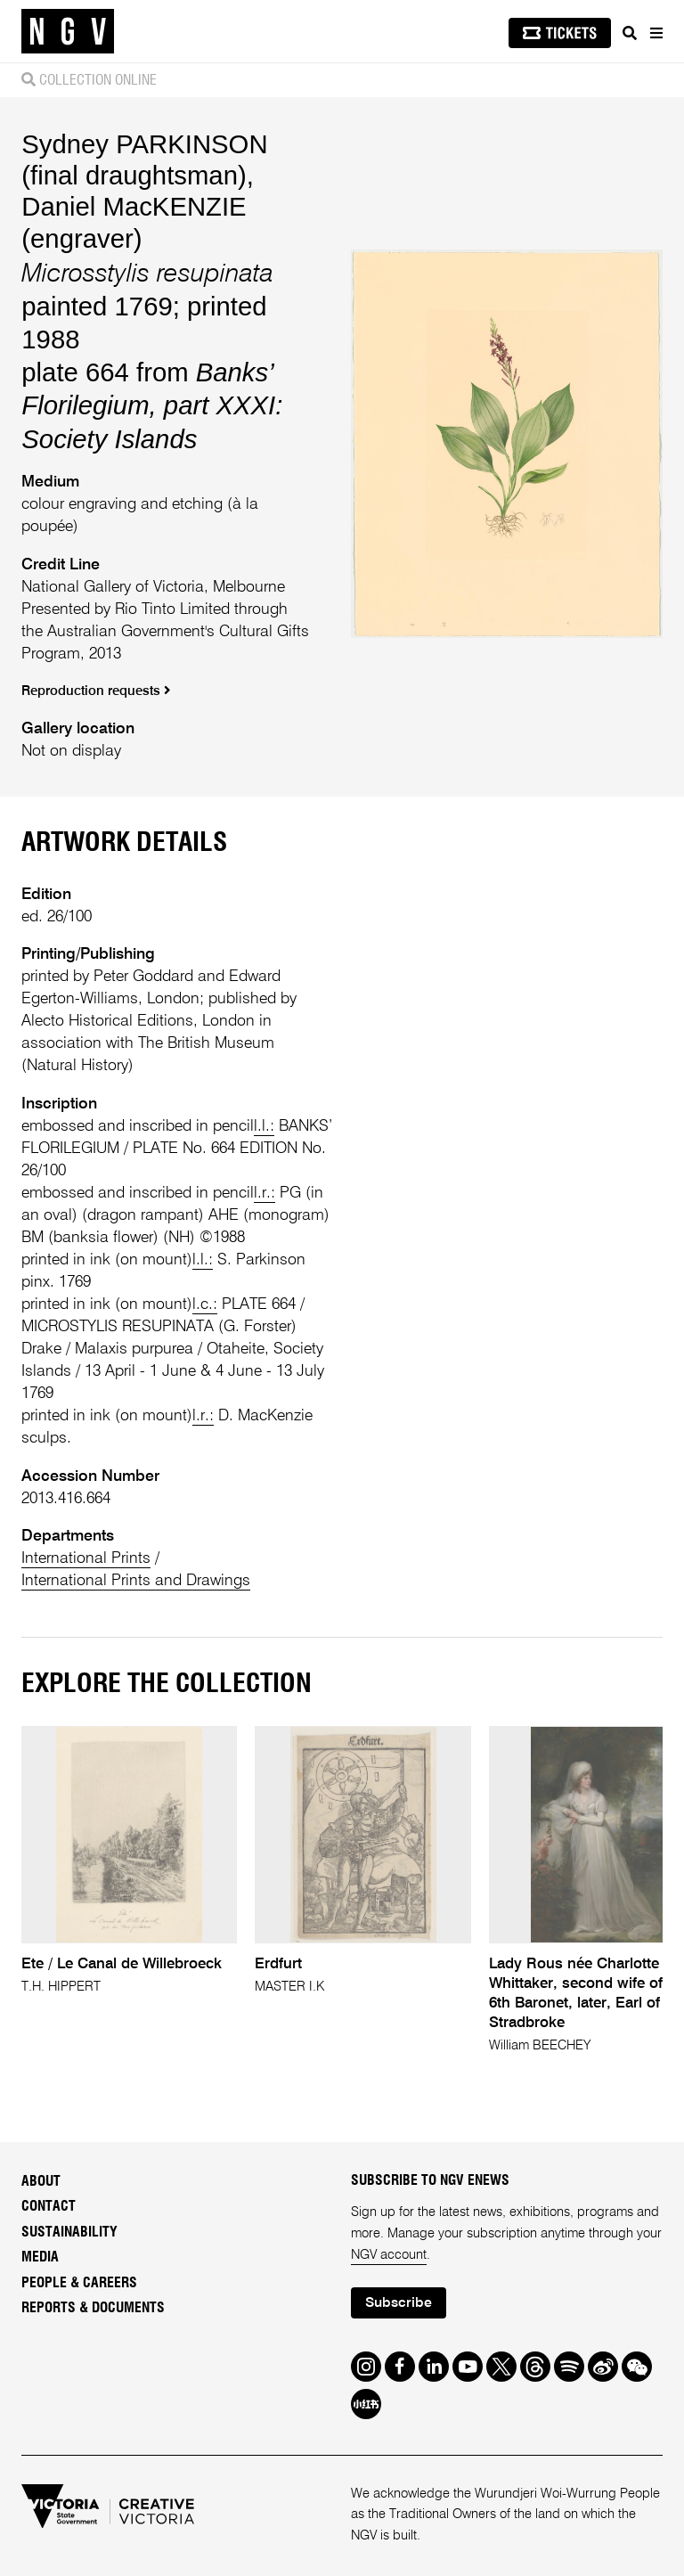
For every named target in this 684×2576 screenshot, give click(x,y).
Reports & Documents (93, 2308)
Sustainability (69, 2232)
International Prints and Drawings (135, 1581)
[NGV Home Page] (67, 31)
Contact (48, 2206)
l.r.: (264, 1193)
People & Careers (79, 2283)
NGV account (389, 2255)
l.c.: (204, 1304)
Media (40, 2257)
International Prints (86, 1558)
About (41, 2181)
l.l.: (264, 1126)
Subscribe (398, 2303)
